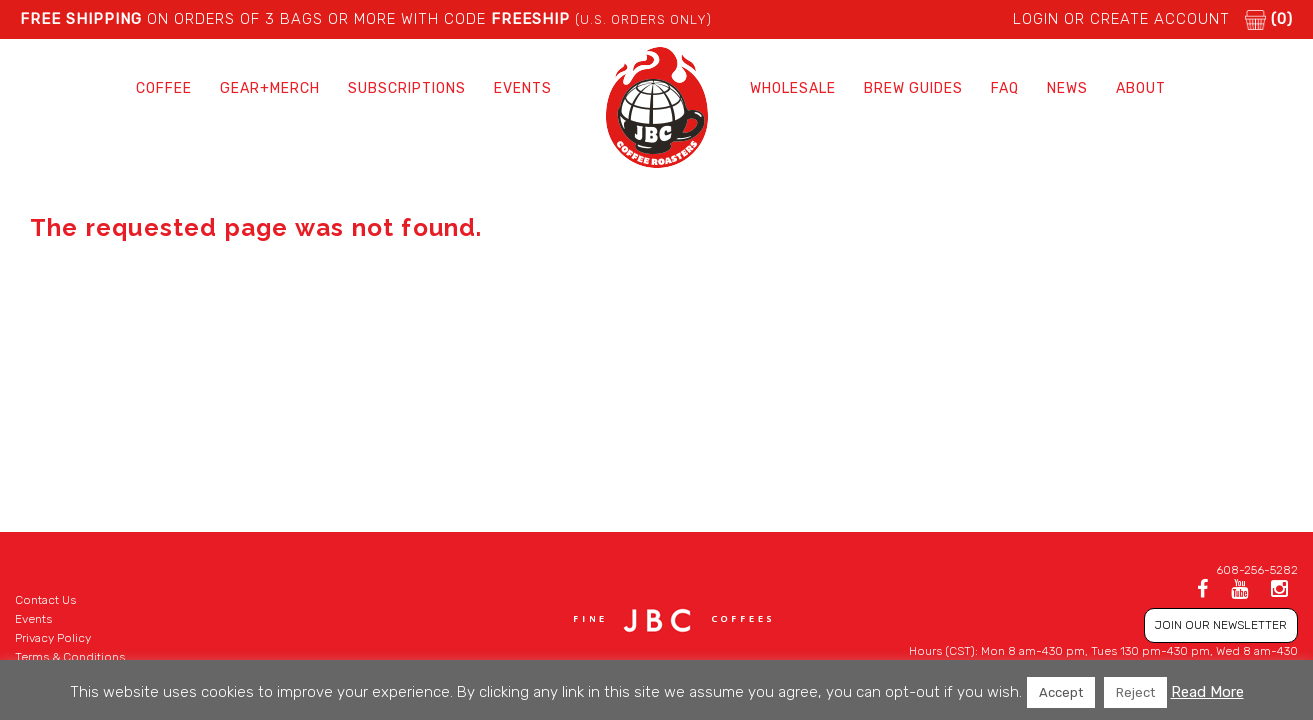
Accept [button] (1061, 692)
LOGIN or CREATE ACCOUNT (1121, 19)
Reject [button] (1135, 692)
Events (523, 88)
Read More (1207, 692)
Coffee (164, 88)
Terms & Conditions (70, 657)
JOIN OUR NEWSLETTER (1221, 625)
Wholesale (793, 88)
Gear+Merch (270, 88)
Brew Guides (913, 88)
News (1067, 88)
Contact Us (45, 600)
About (1141, 88)
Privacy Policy (53, 638)
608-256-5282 (1257, 570)
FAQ (1005, 88)
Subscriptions (407, 88)
